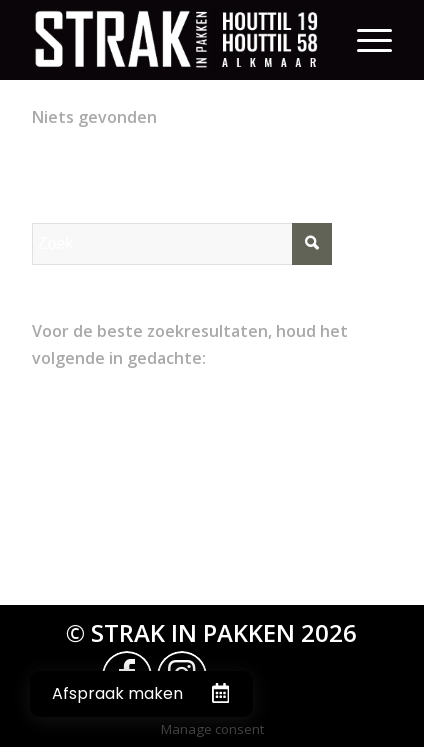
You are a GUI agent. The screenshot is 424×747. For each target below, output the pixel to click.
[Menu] (374, 40)
